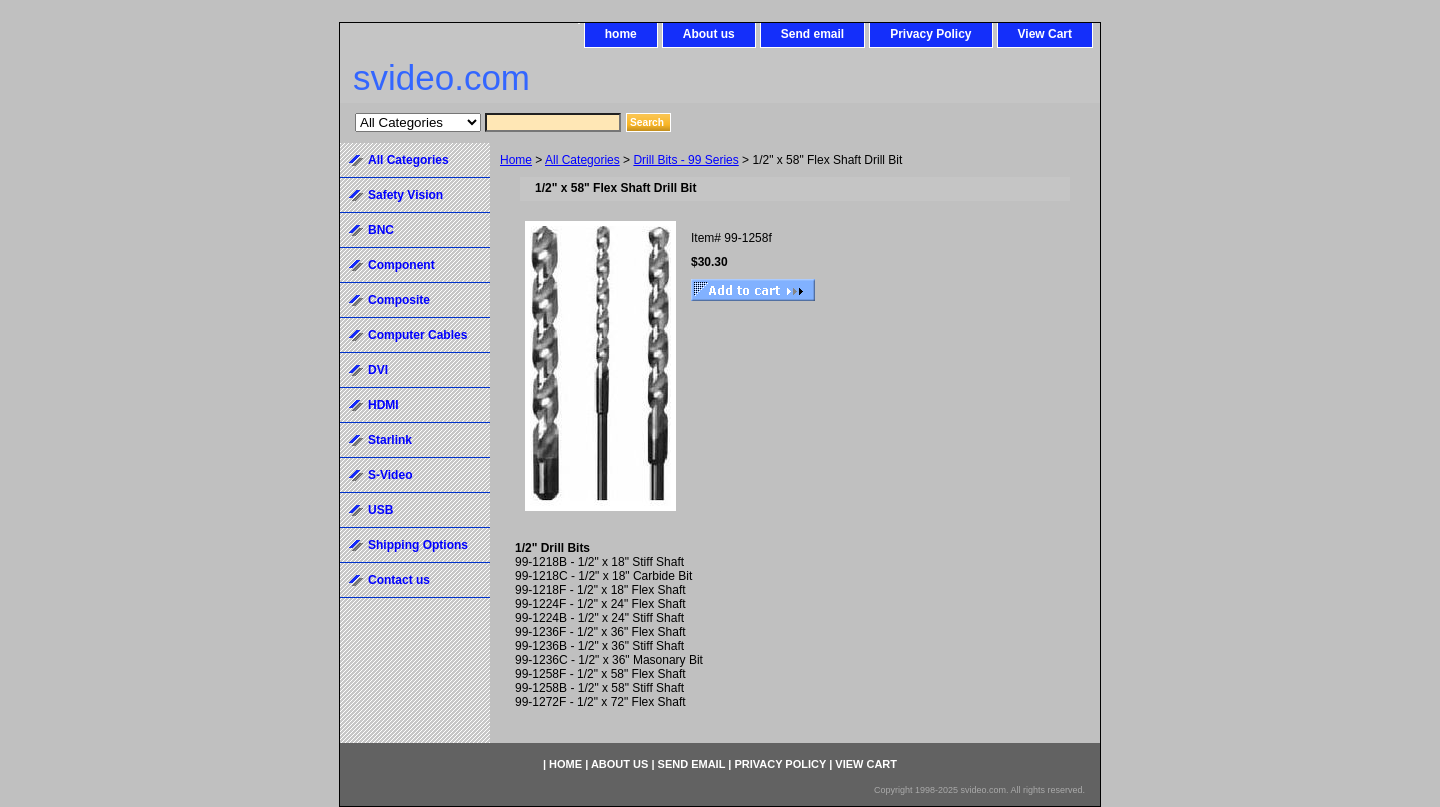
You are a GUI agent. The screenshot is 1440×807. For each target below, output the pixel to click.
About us (709, 34)
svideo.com (441, 77)
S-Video (390, 475)
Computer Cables (417, 335)
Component (401, 265)
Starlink (390, 440)
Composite (399, 300)
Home (516, 160)
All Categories (582, 160)
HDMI (383, 405)
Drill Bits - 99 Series (685, 160)
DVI (378, 370)
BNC (381, 230)
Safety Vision (405, 195)
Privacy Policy (930, 34)
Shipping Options (418, 545)
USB (380, 510)
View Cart (1045, 34)
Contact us (399, 580)
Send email (812, 34)
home (621, 34)
